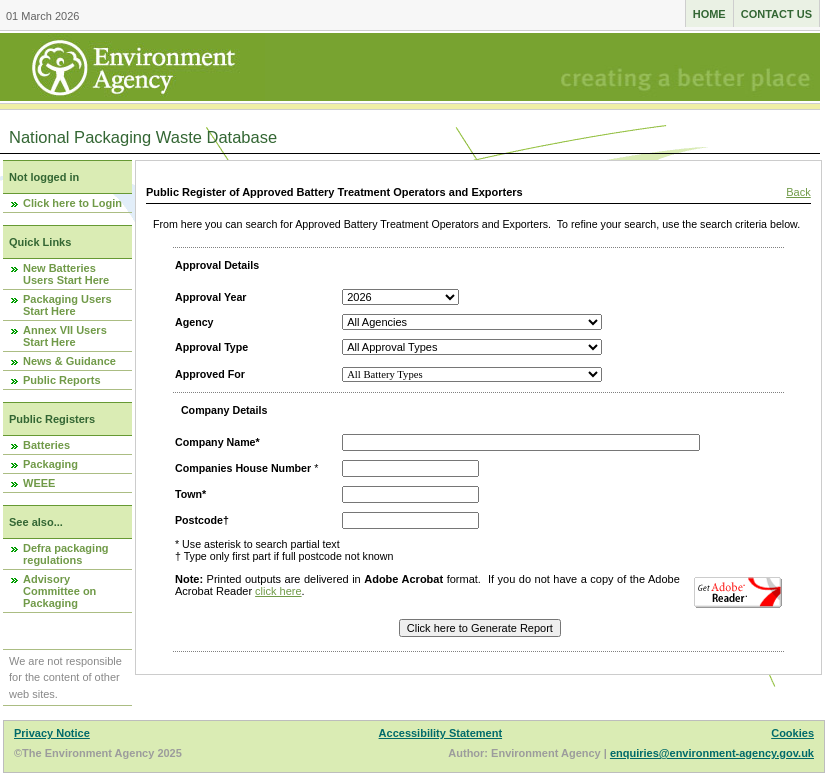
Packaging (50, 464)
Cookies (792, 733)
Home (709, 14)
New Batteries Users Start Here (66, 274)
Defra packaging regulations (66, 554)
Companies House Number (243, 468)
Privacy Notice (52, 733)
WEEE (39, 483)
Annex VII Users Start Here (65, 336)
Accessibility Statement (441, 733)
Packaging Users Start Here (67, 305)
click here (278, 591)
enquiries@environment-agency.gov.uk (712, 753)
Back (798, 192)
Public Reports (62, 380)
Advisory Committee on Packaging (59, 591)
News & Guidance (69, 361)
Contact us (776, 14)
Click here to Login (72, 203)
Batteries (46, 445)
